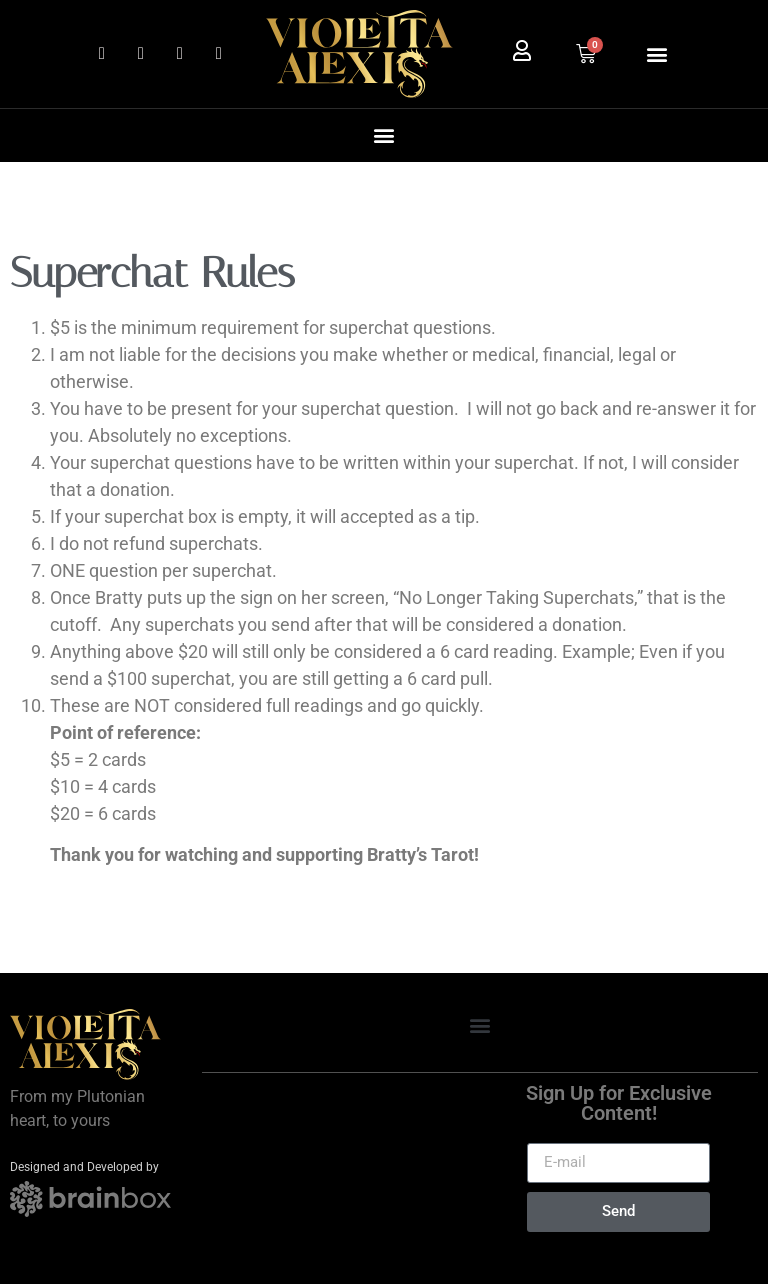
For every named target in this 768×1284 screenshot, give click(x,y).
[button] (656, 53)
